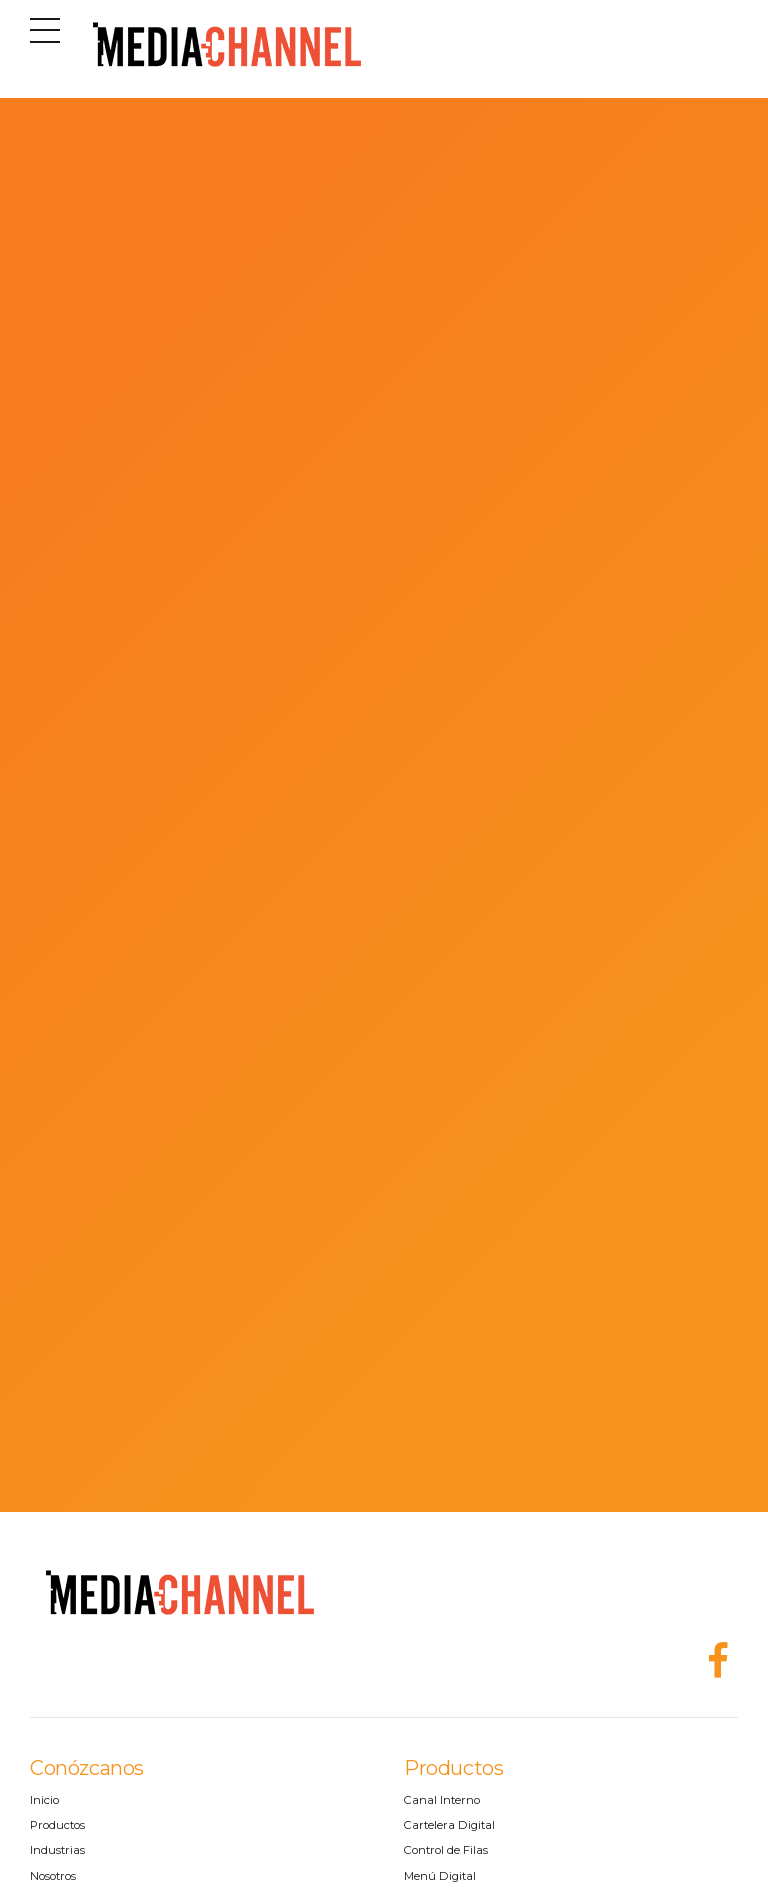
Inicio (44, 1800)
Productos (57, 1825)
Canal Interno (442, 1800)
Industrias (57, 1850)
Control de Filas (446, 1850)
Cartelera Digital (449, 1825)
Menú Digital (440, 1876)
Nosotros (53, 1876)
